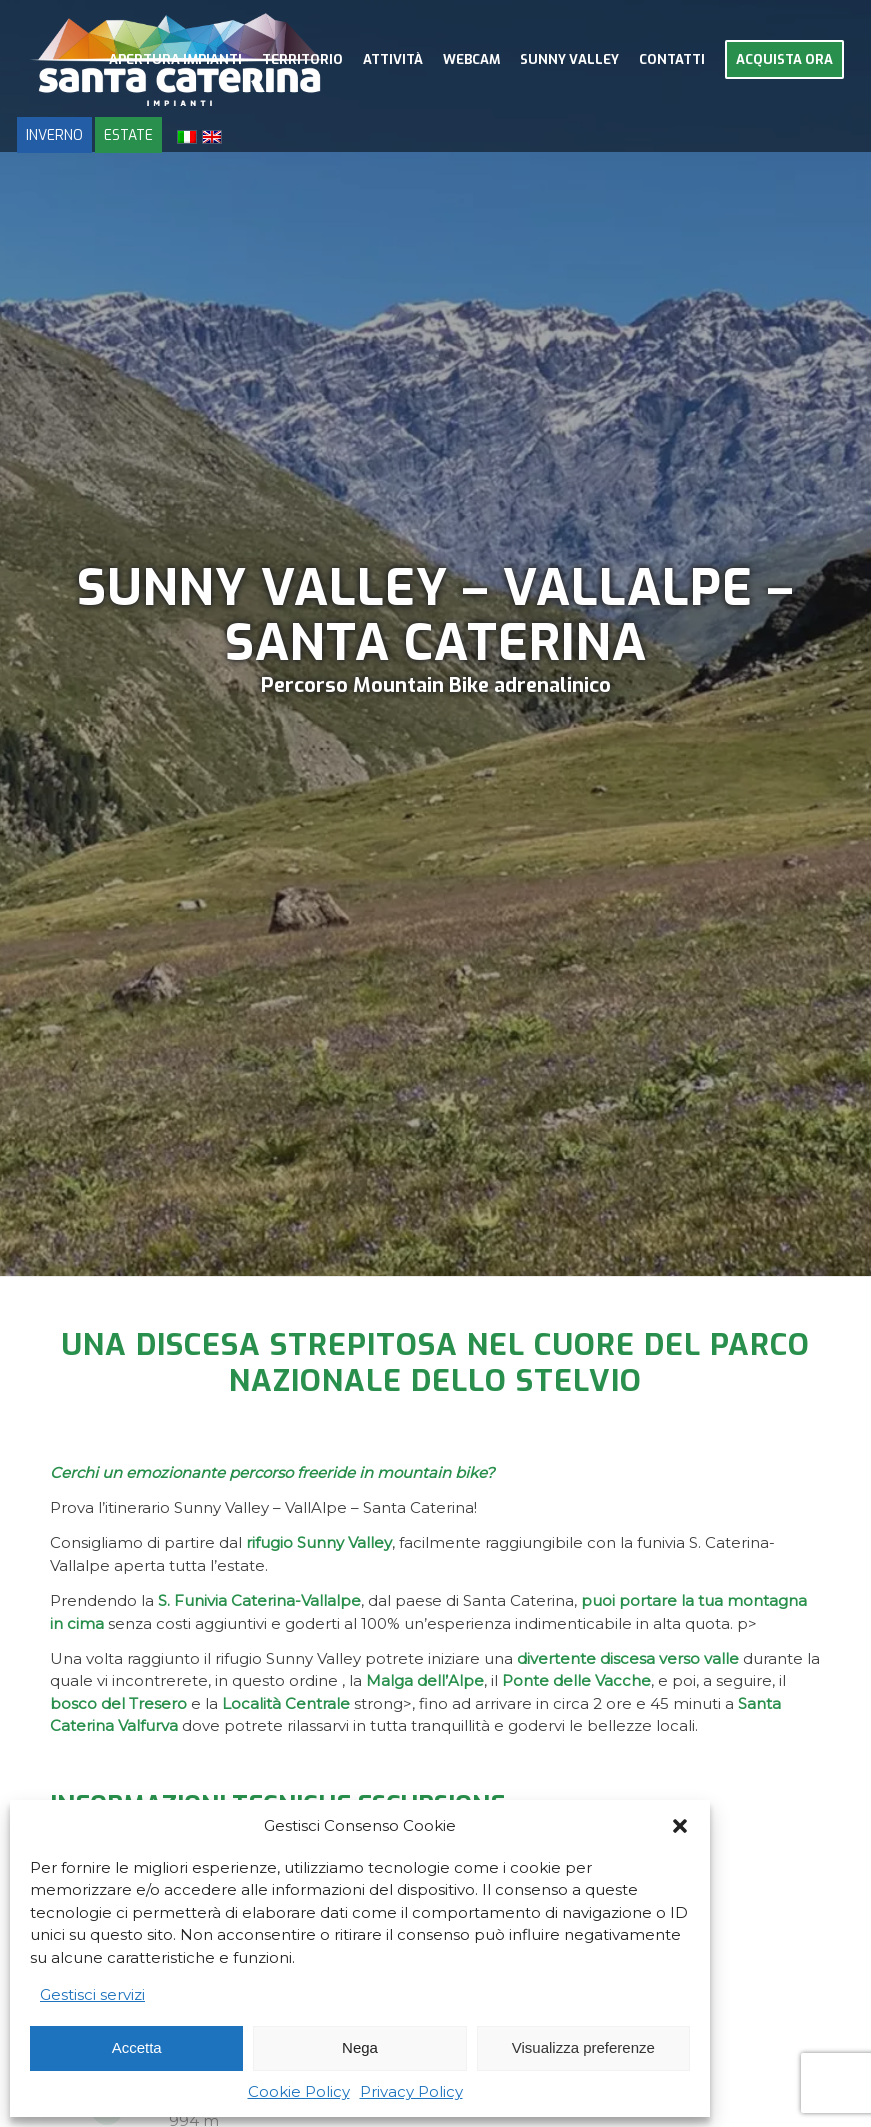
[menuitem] (175, 60)
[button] (680, 1826)
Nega (360, 2047)
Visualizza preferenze (583, 2047)
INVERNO (54, 135)
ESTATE (128, 135)
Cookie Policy (299, 2091)
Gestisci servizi (92, 1994)
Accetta (137, 2047)
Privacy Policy (411, 2091)
